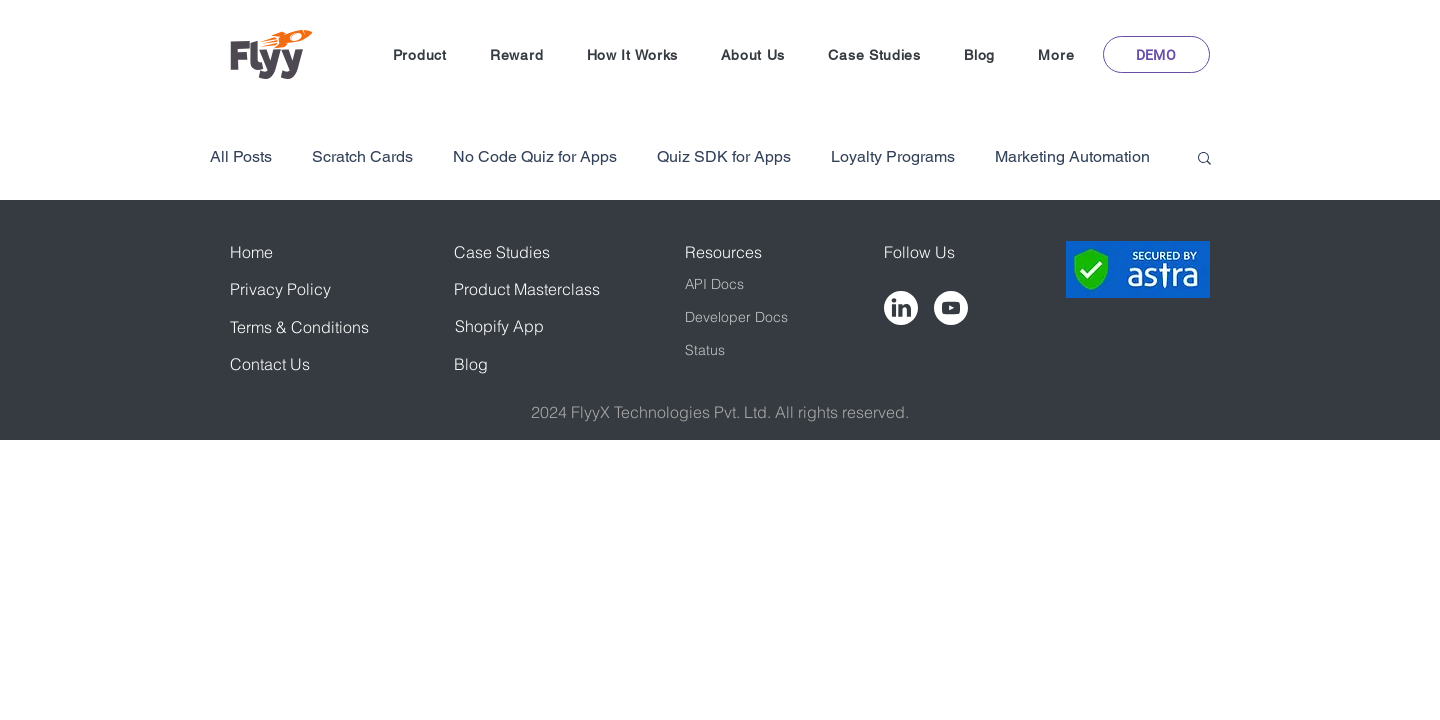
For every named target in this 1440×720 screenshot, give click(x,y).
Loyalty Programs (893, 156)
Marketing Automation (1072, 156)
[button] (419, 55)
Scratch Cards (362, 156)
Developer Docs (736, 317)
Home (251, 252)
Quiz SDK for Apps (724, 156)
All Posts (241, 156)
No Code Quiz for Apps (535, 156)
